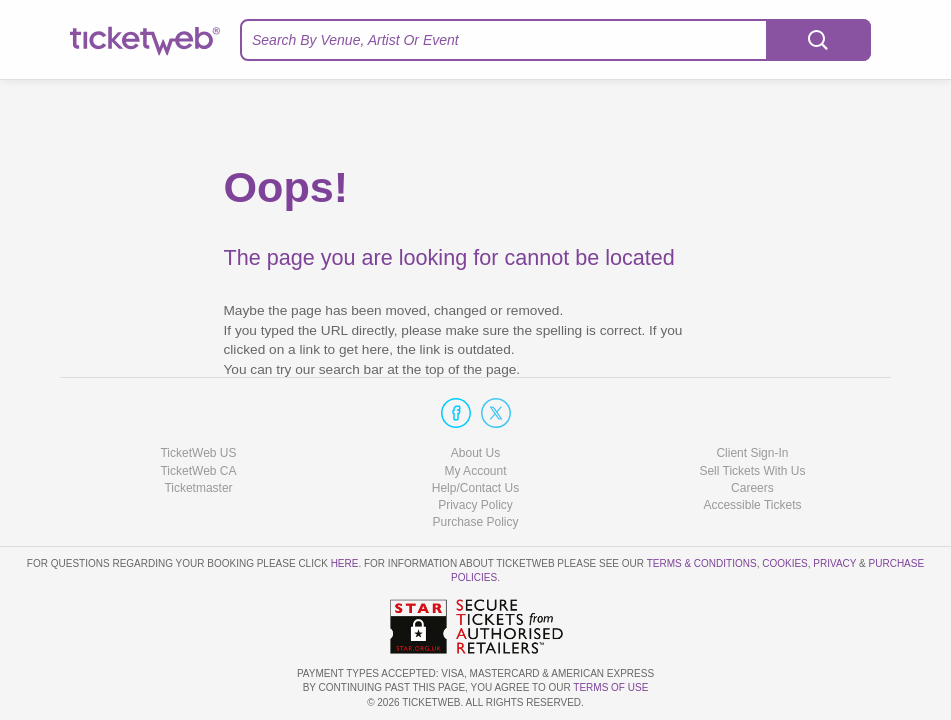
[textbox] (555, 40)
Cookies (785, 563)
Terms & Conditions (702, 563)
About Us (475, 453)
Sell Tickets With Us (752, 471)
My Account (475, 471)
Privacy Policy (475, 505)
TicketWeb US (198, 453)
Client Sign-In (752, 453)
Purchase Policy (475, 522)
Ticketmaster (198, 488)
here (345, 563)
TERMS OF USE (610, 687)
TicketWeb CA (198, 471)
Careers (752, 488)
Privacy (834, 563)
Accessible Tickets (752, 505)
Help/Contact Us (475, 488)
